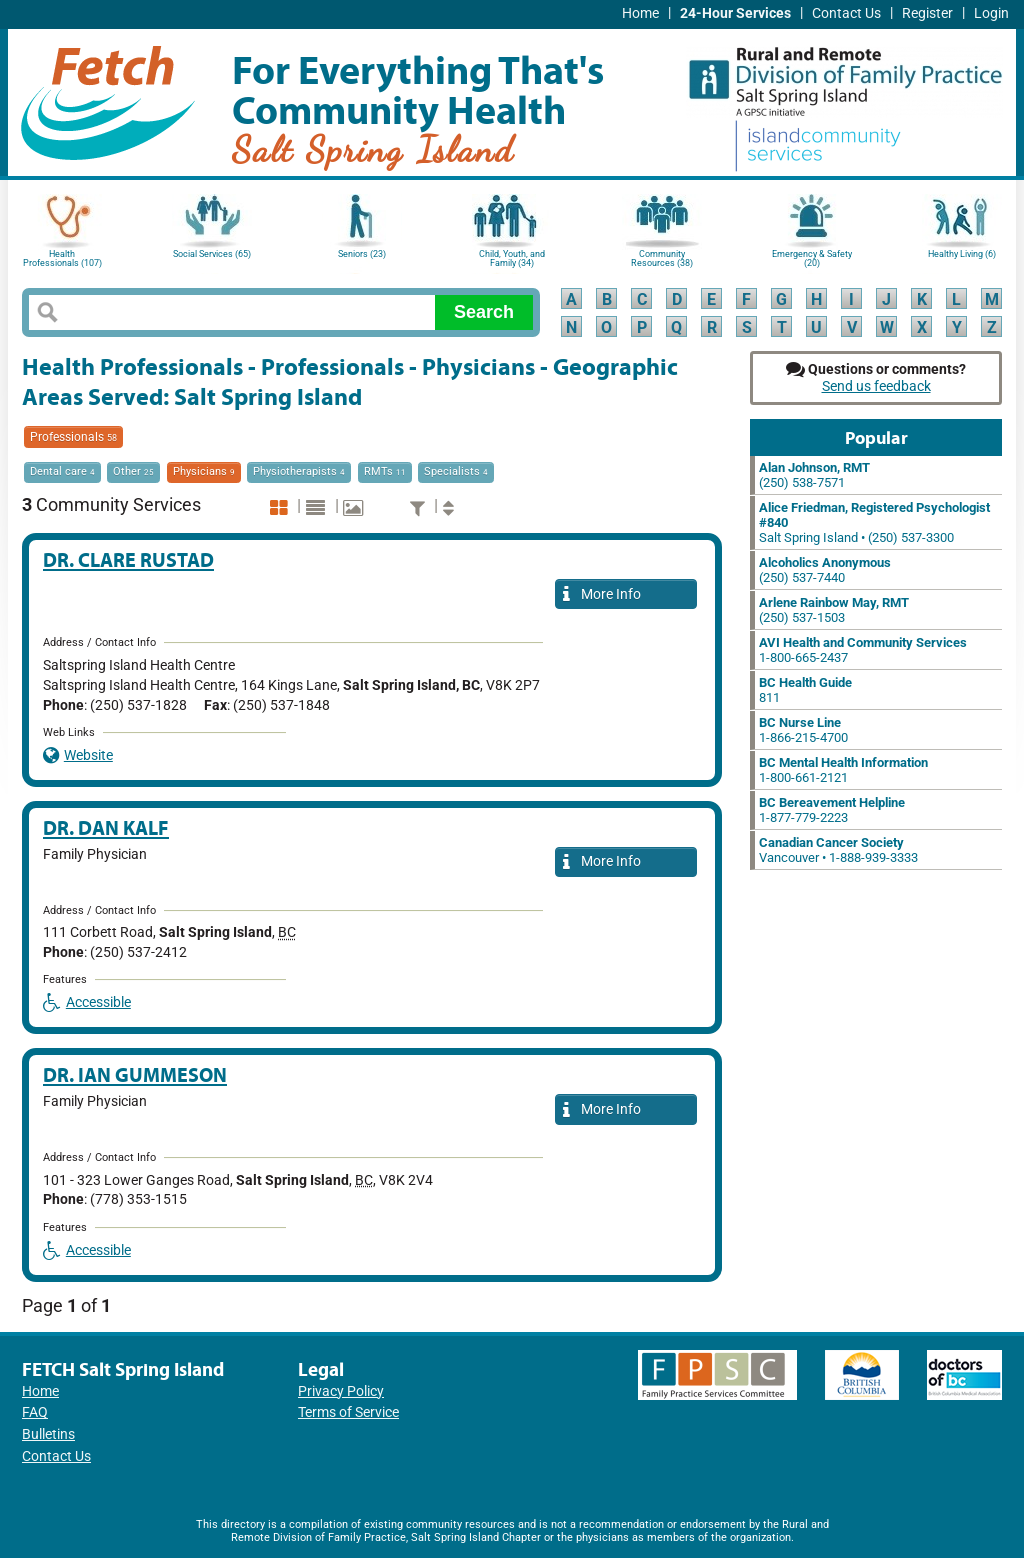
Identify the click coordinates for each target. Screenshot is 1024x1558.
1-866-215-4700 (803, 730)
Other (133, 471)
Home (640, 13)
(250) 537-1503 (834, 610)
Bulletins (48, 1434)
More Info (602, 595)
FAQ (35, 1412)
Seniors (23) (362, 254)
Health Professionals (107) (62, 258)
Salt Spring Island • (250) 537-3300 (874, 522)
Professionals (73, 437)
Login (991, 13)
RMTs (385, 471)
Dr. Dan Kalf (106, 827)
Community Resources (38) (662, 258)
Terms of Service (348, 1412)
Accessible (87, 1002)
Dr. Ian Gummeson (135, 1074)
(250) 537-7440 (825, 570)
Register (927, 13)
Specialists (456, 471)
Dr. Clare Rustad (128, 559)
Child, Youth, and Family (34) (512, 258)
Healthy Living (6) (962, 254)
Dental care (62, 471)
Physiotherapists (299, 471)
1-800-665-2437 (863, 650)
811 (805, 690)
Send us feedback (876, 386)
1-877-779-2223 (832, 810)
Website (78, 755)
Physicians (204, 471)
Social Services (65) (212, 254)
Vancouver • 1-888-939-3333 (838, 850)
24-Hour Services (735, 13)
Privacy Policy (341, 1391)
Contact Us (846, 13)
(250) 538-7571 (814, 475)
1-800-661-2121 (843, 770)
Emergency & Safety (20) (812, 258)
